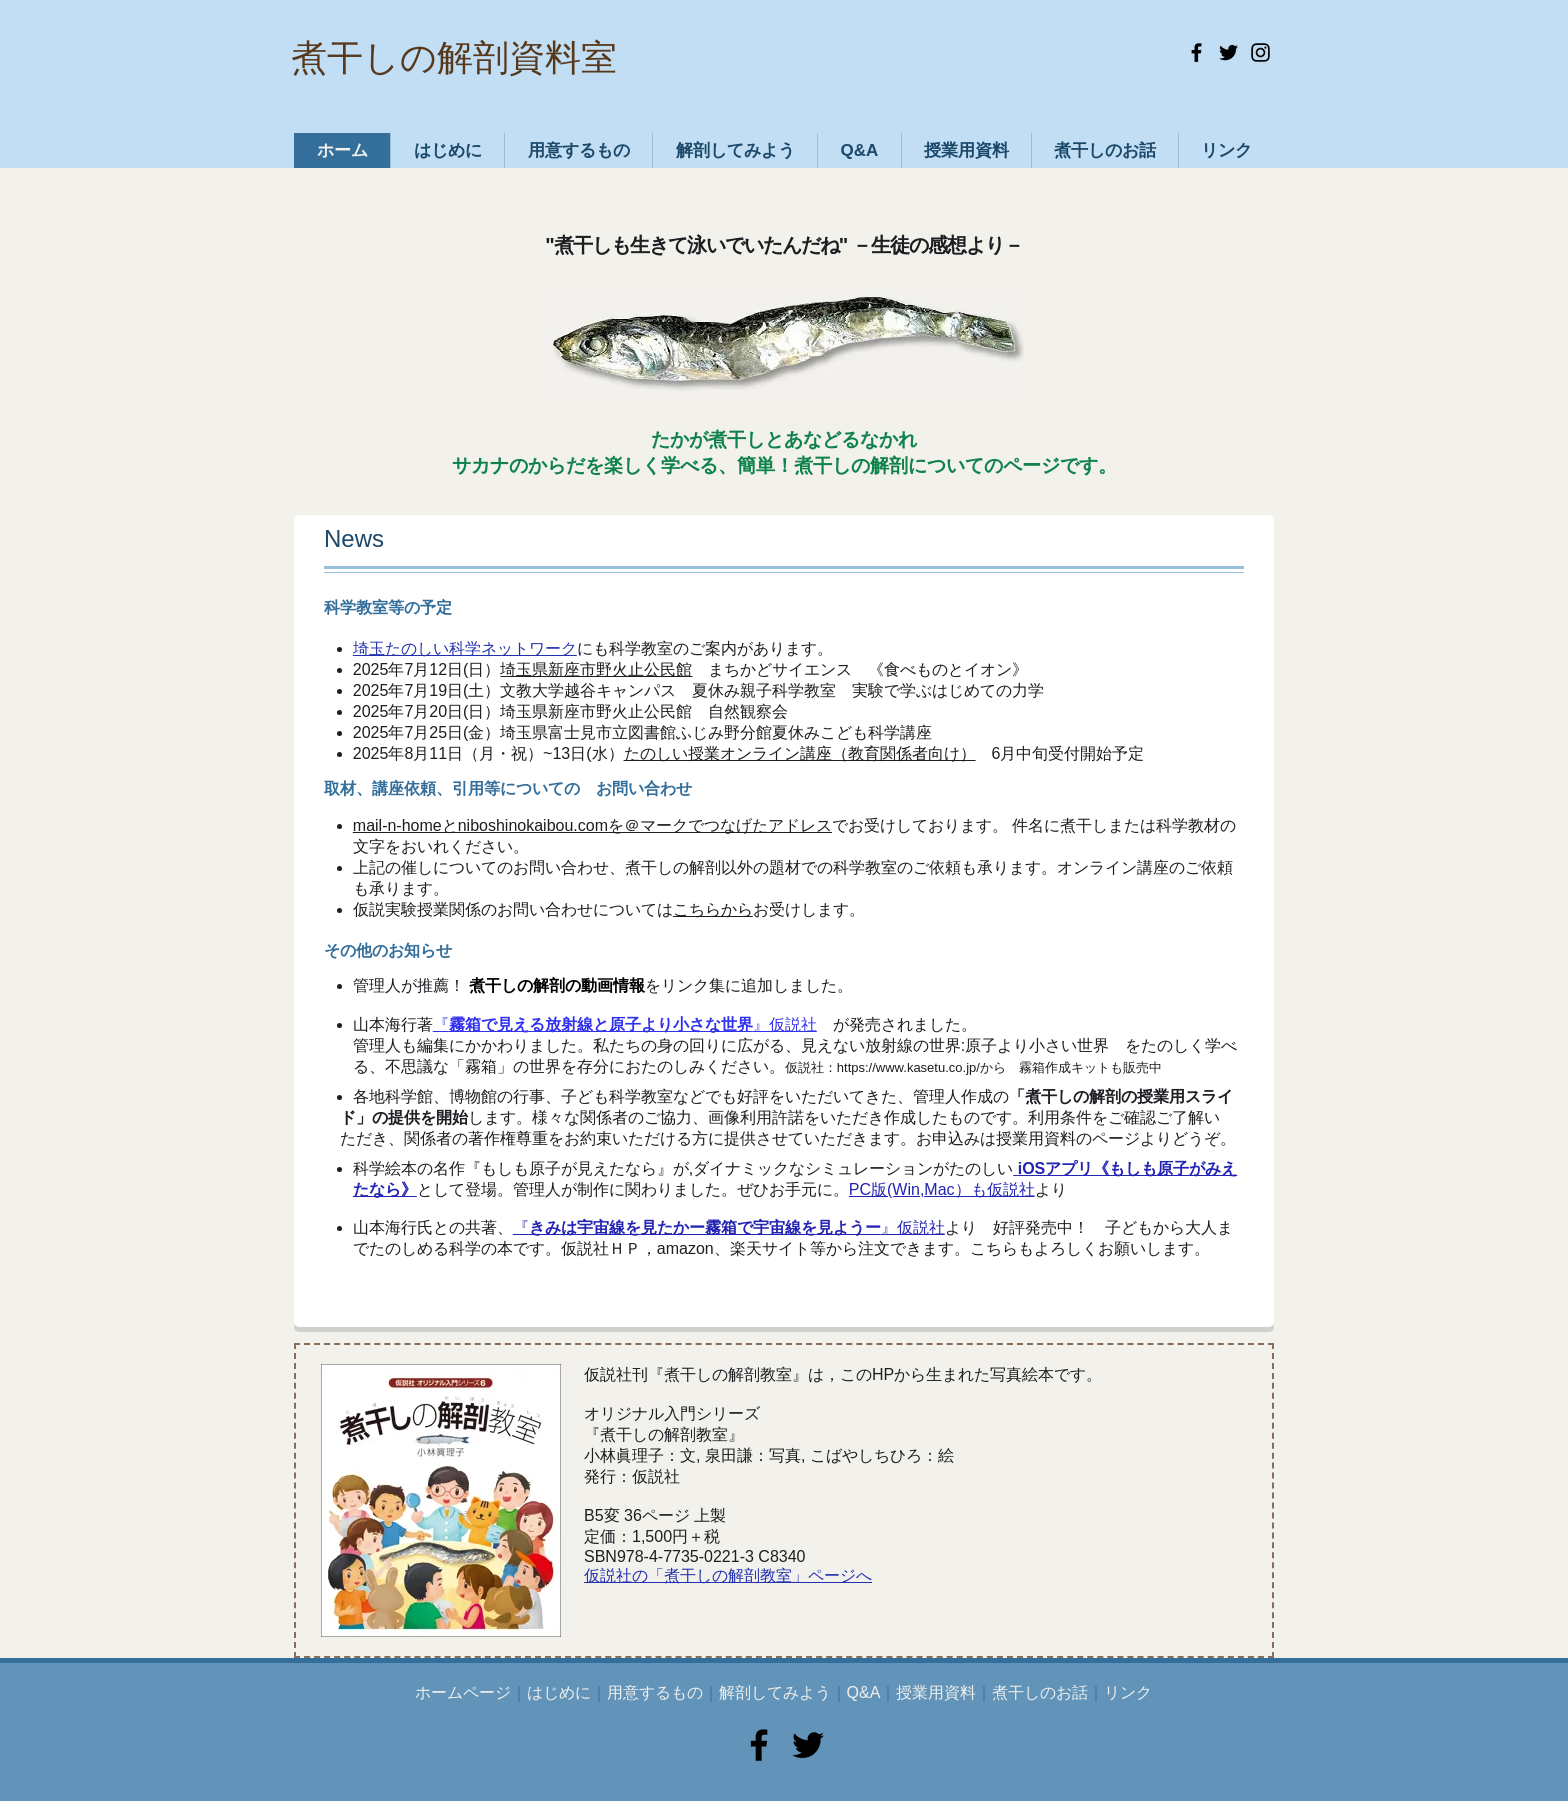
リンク (1128, 1692)
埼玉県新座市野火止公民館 (596, 669)
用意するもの (655, 1692)
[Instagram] (1260, 52)
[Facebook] (1196, 52)
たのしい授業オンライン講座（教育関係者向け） (800, 753)
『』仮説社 (625, 1024)
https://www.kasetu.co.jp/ (908, 1067)
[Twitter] (1228, 52)
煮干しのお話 (1040, 1692)
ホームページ (463, 1692)
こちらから (713, 909)
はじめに (559, 1692)
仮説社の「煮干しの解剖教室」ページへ (728, 1575)
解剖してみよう (775, 1692)
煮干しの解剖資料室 (454, 57)
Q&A (864, 1692)
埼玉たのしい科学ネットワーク (465, 648)
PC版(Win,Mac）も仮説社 (942, 1189)
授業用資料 (936, 1692)
